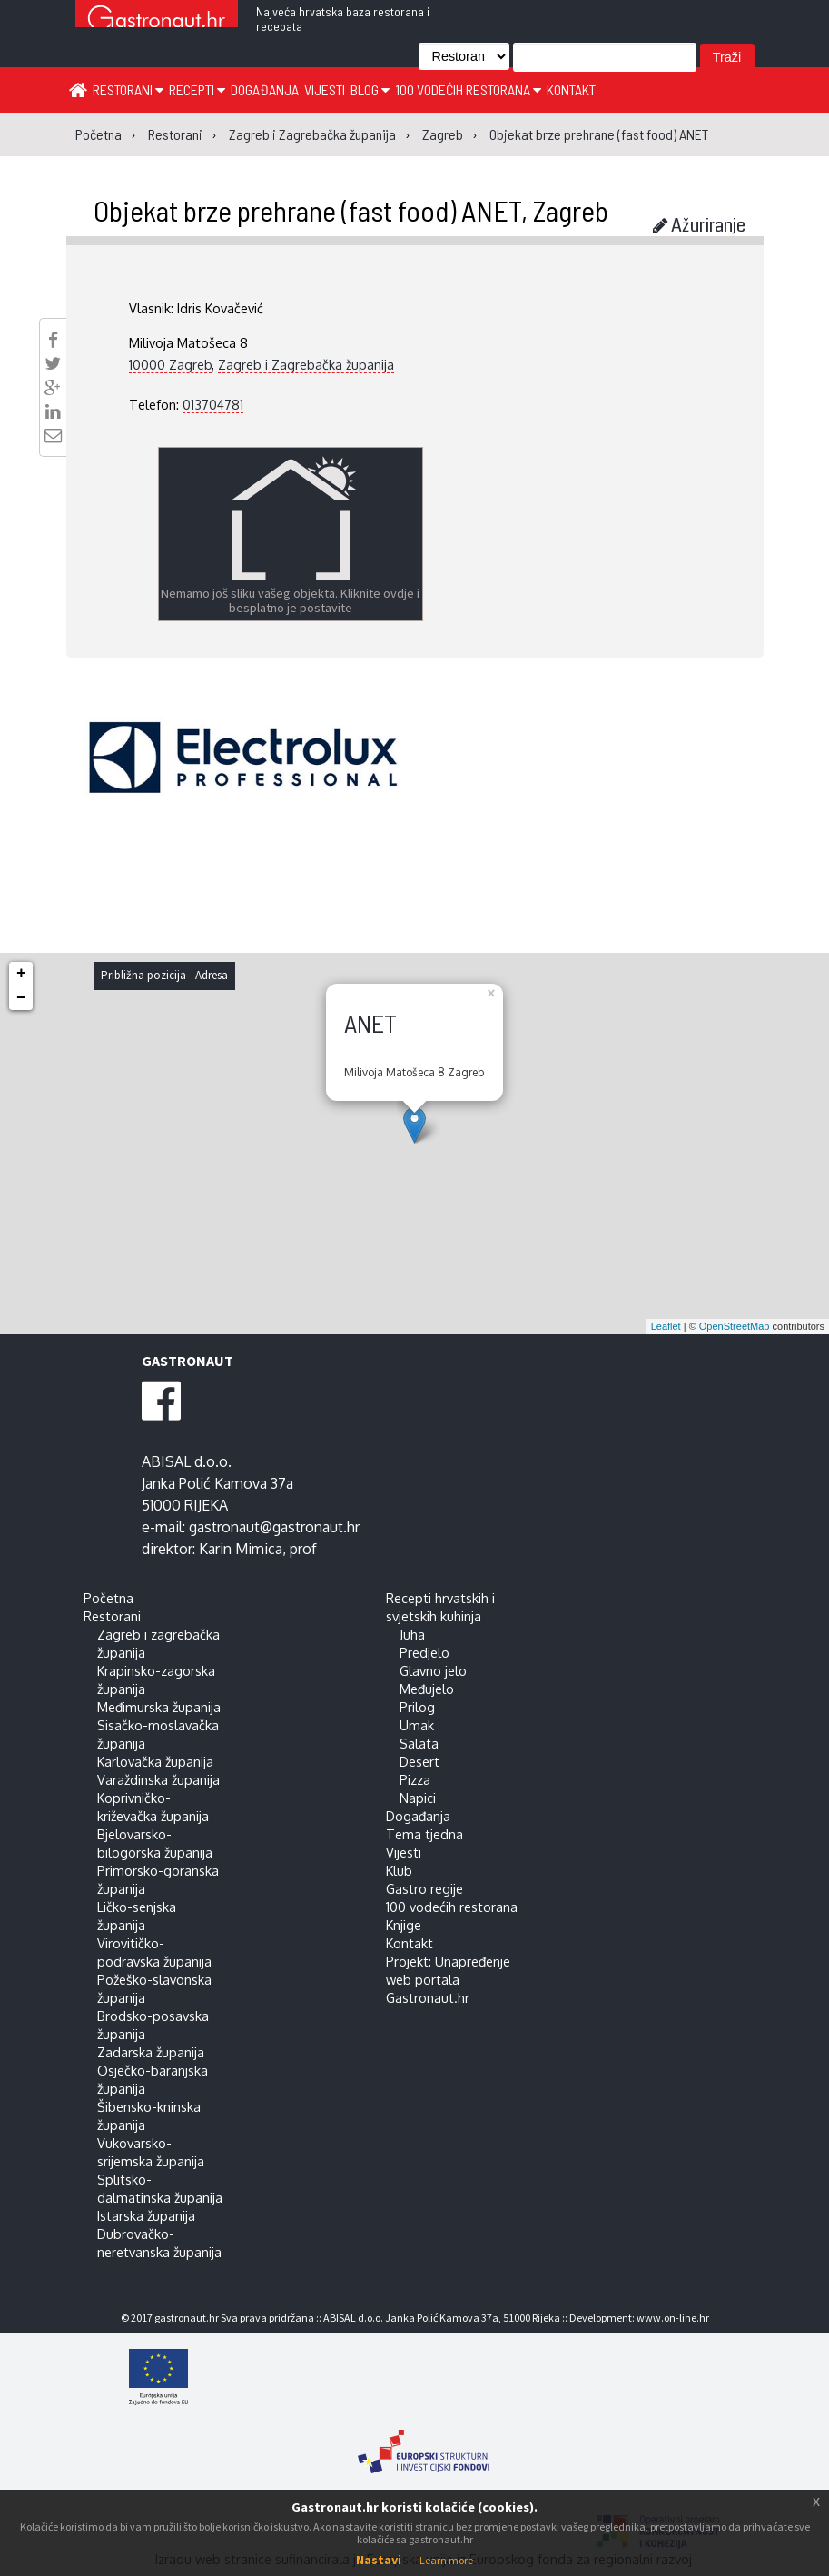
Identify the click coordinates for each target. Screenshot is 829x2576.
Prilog (417, 1707)
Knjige (403, 1925)
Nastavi (378, 2559)
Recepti (197, 89)
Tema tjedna (424, 1834)
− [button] (21, 998)
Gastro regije (424, 1888)
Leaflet (666, 1326)
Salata (419, 1743)
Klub (399, 1870)
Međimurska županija (159, 1707)
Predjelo (424, 1652)
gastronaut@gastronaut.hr (274, 1527)
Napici (418, 1797)
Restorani (128, 89)
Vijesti (324, 89)
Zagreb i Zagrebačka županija (306, 364)
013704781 (213, 404)
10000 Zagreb (170, 364)
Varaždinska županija (158, 1779)
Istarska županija (146, 2215)
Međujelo (427, 1688)
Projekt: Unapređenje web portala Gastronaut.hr (448, 1979)
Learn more (446, 2560)
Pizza (415, 1779)
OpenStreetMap (734, 1326)
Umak (417, 1725)
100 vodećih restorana (468, 89)
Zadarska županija (150, 2052)
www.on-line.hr (673, 2317)
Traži (727, 57)
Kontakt (571, 89)
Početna (108, 1598)
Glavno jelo (433, 1670)
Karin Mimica (240, 1549)
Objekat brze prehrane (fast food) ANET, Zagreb (351, 210)
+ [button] (21, 974)
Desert (419, 1761)
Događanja (265, 89)
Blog (370, 89)
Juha (412, 1634)
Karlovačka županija (155, 1761)
